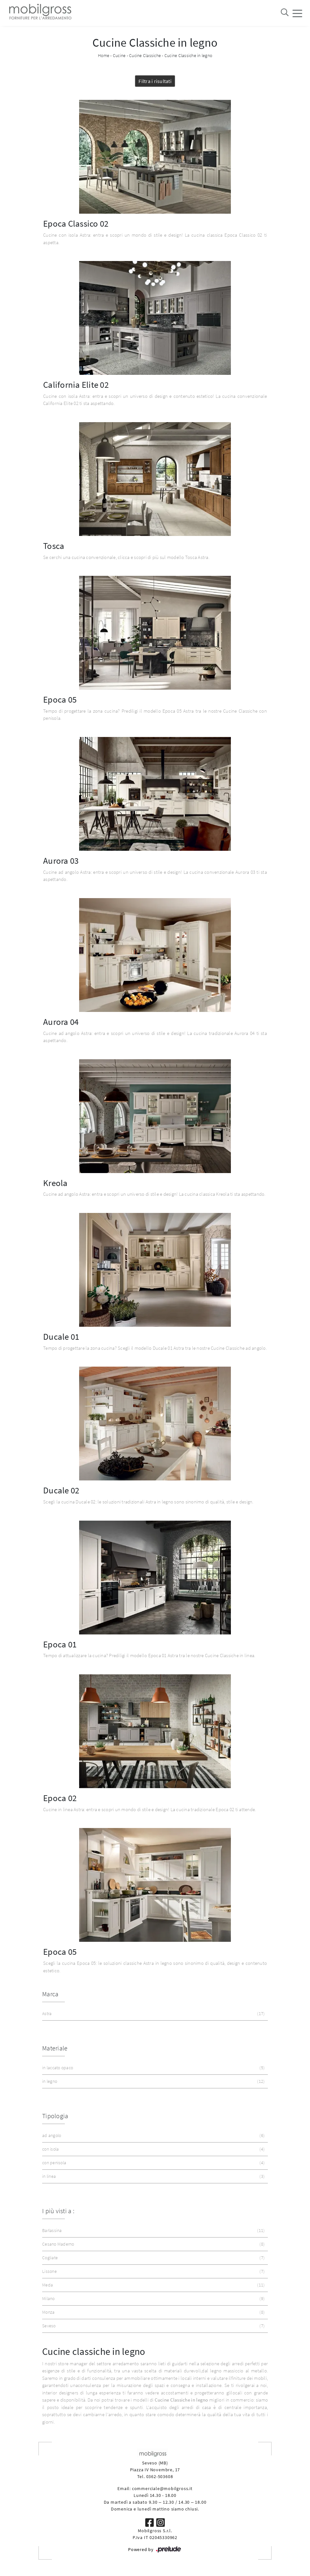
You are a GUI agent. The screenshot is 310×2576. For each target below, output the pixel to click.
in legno (152, 2081)
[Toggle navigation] (297, 13)
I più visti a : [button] (58, 2211)
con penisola (152, 2162)
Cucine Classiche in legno (188, 55)
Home (103, 55)
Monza (152, 2312)
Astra (152, 2013)
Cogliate (152, 2257)
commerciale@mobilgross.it (162, 2488)
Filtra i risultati (155, 81)
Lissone (152, 2271)
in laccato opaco (152, 2067)
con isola (152, 2149)
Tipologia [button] (55, 2116)
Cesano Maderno (152, 2244)
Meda (152, 2285)
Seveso (152, 2325)
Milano (152, 2298)
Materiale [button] (54, 2048)
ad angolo (152, 2135)
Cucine (119, 55)
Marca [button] (50, 1994)
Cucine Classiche (145, 55)
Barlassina (152, 2230)
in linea (152, 2176)
